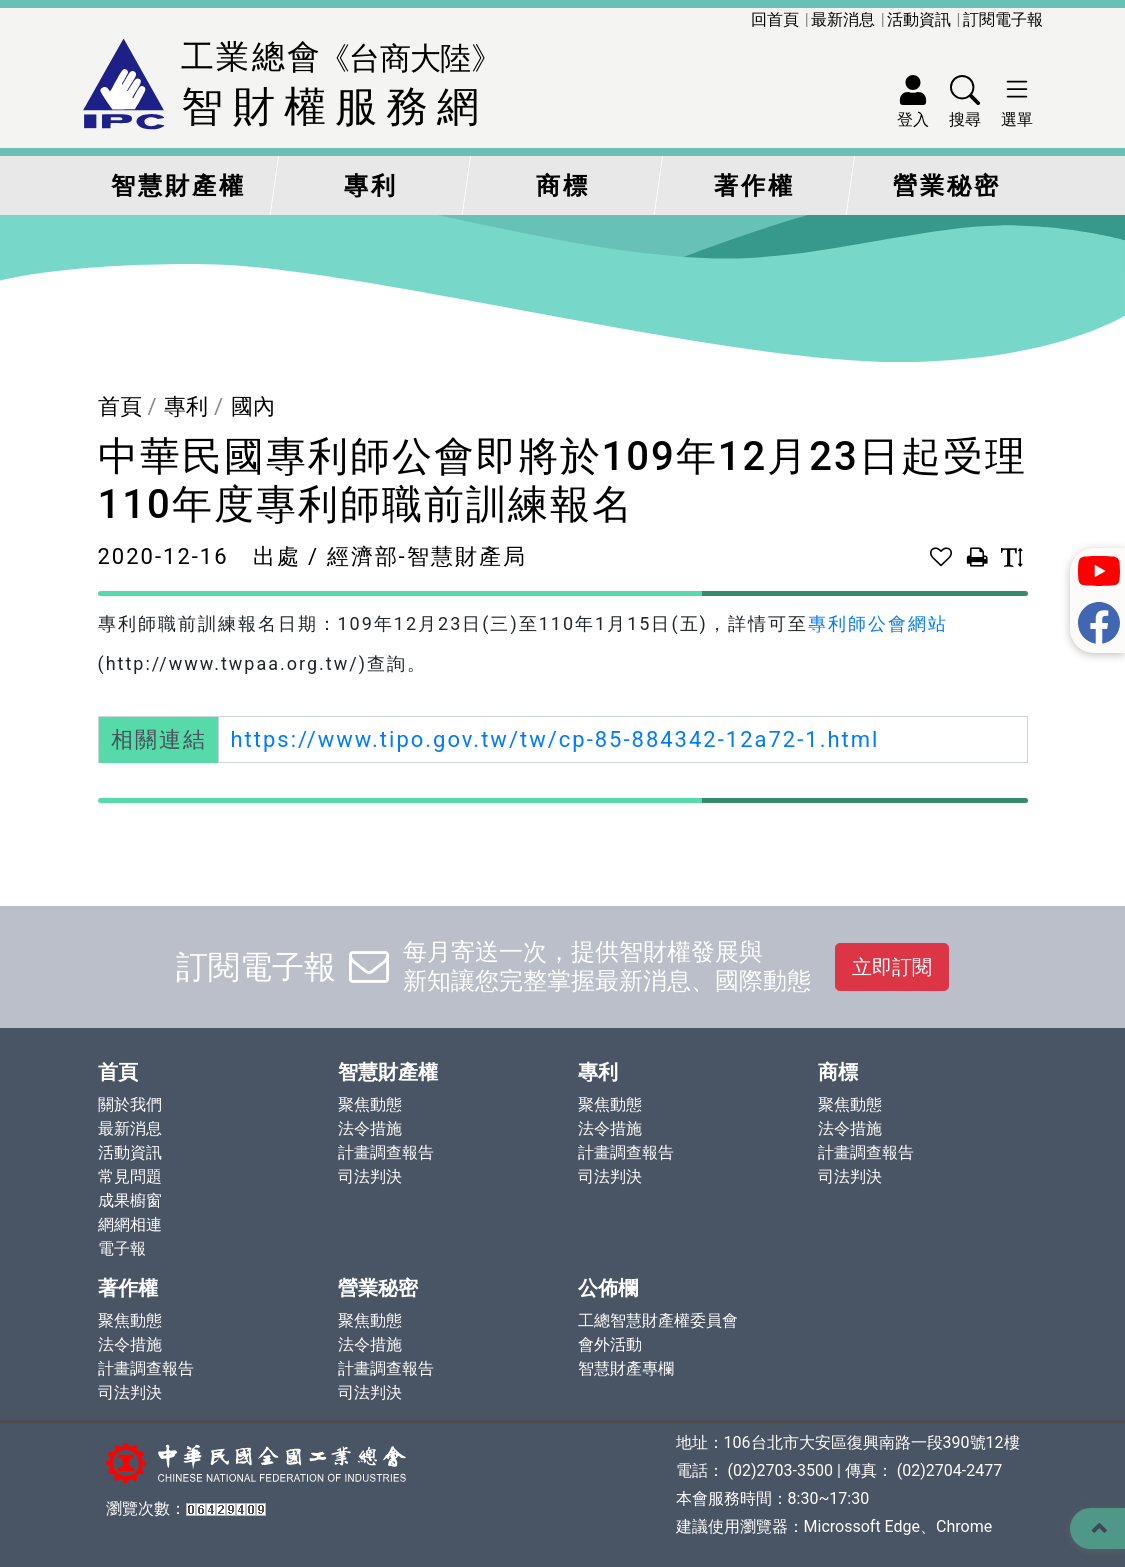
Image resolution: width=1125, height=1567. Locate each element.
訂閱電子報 (1003, 19)
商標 (563, 186)
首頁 (120, 406)
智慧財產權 (178, 186)
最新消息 (843, 19)
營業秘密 (947, 186)
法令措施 (370, 1128)
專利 (371, 186)
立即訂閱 (892, 967)
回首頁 (775, 19)
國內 (253, 406)
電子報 (122, 1248)
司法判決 (370, 1176)
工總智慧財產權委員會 (658, 1320)
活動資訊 (919, 19)
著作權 (754, 186)
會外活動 (610, 1344)
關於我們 (130, 1104)
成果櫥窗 (130, 1200)
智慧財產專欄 (626, 1368)
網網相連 (130, 1224)
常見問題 (130, 1176)
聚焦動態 (370, 1104)
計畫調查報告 (386, 1152)
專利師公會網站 (878, 623)
